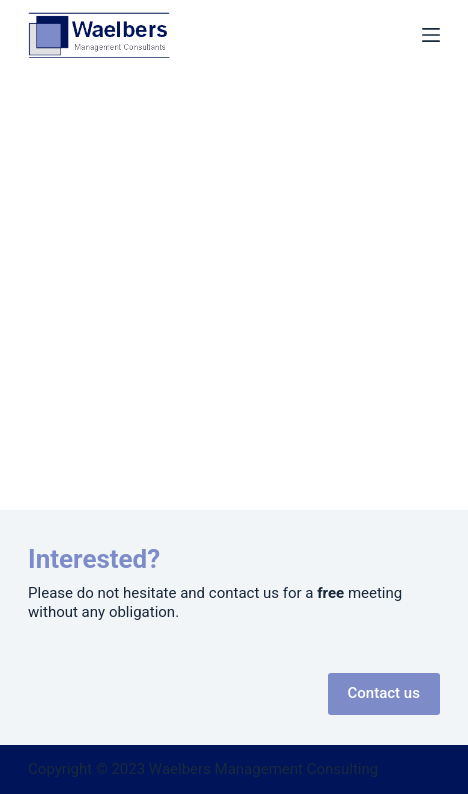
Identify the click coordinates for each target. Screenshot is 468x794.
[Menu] (431, 35)
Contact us (384, 693)
